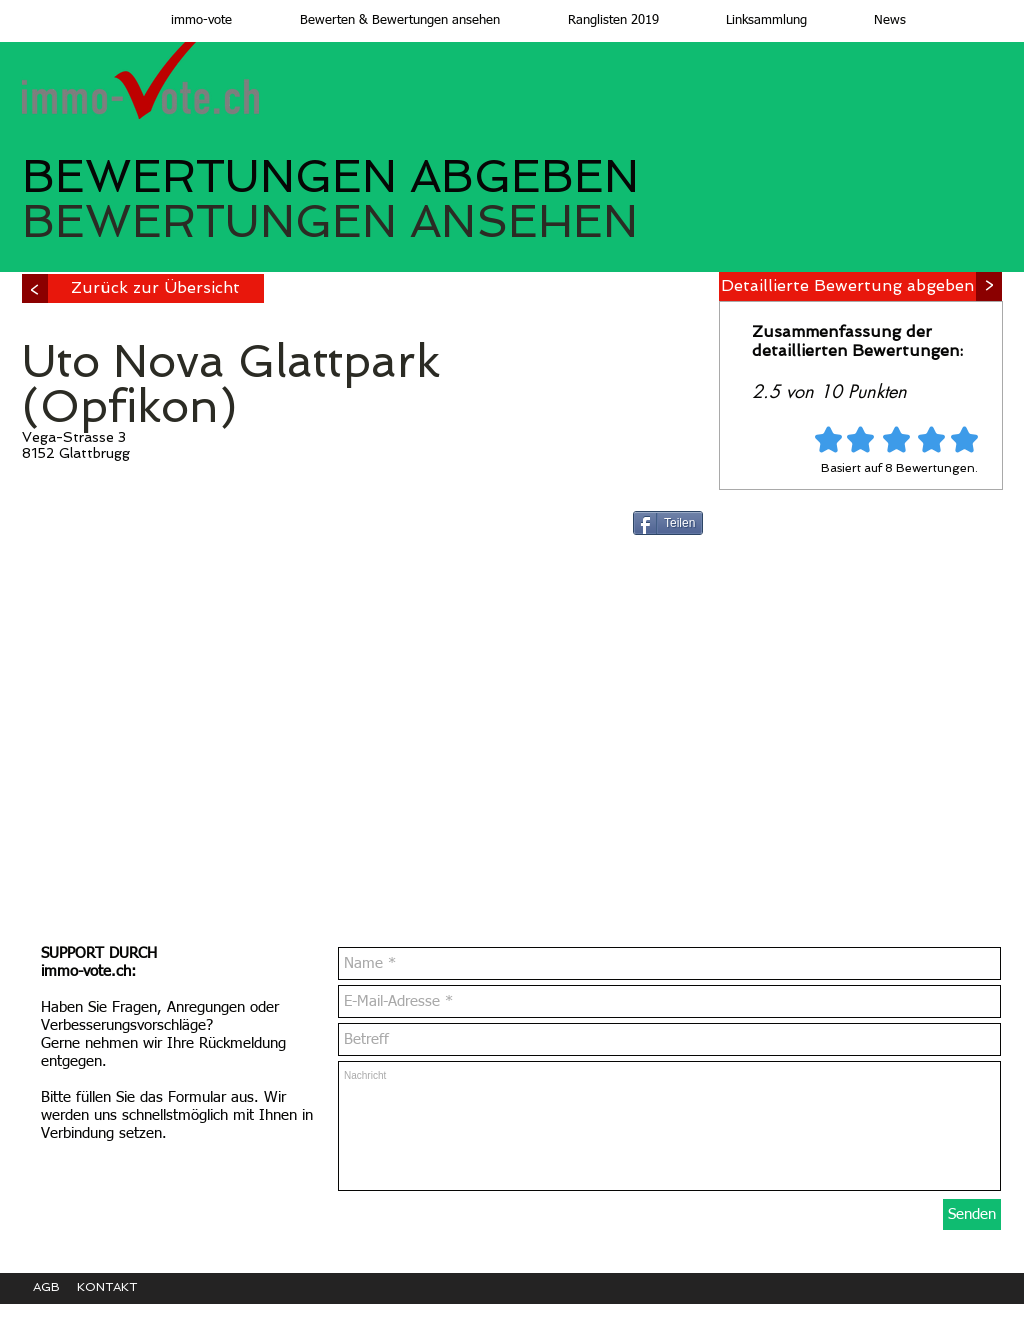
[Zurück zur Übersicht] (155, 288)
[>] (35, 288)
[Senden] (972, 1214)
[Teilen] (668, 523)
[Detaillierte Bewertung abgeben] (847, 286)
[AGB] (55, 1287)
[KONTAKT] (122, 1287)
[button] (381, 21)
